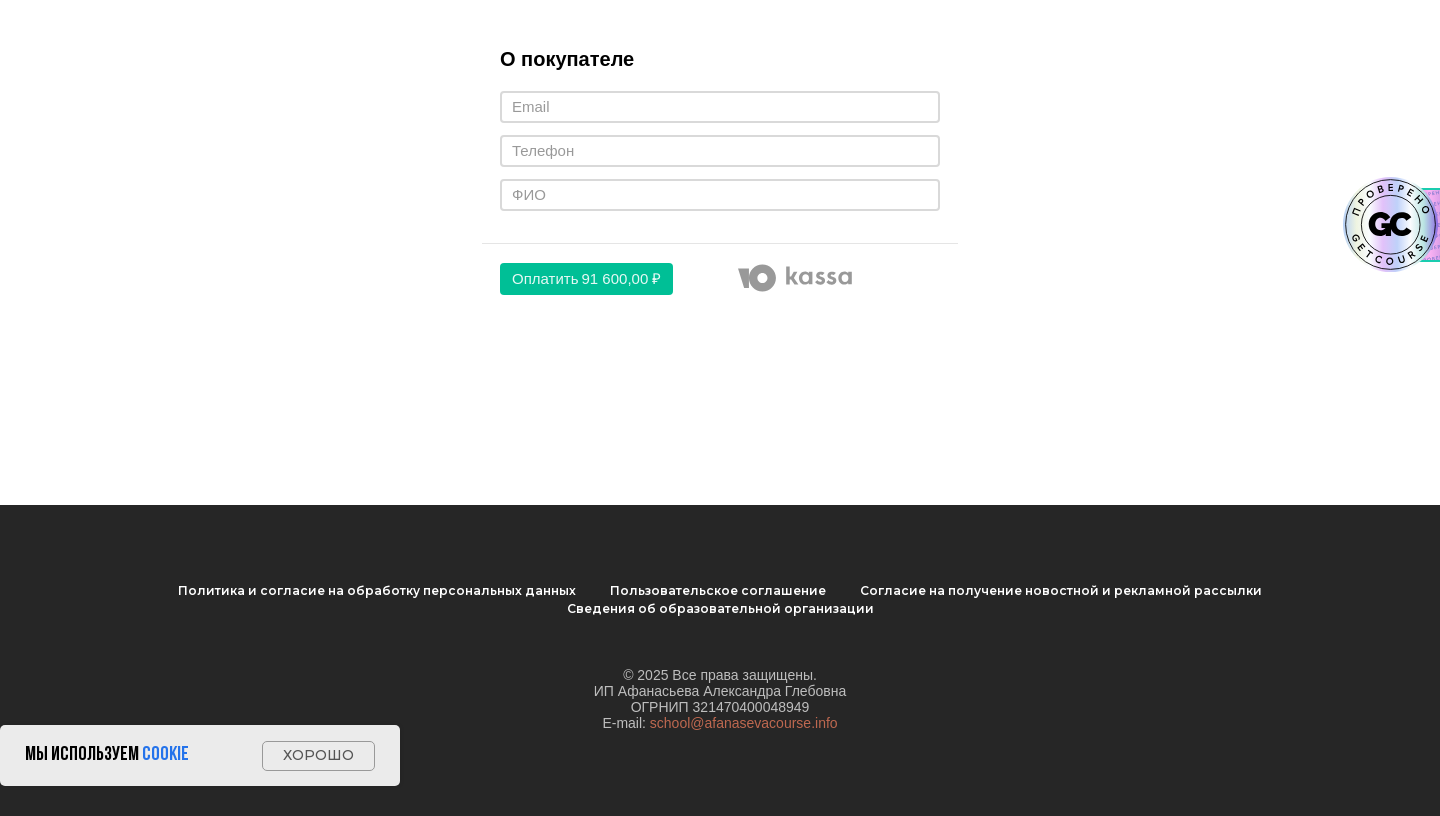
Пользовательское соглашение (718, 590)
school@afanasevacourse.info (744, 723)
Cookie (165, 755)
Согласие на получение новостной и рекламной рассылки (1061, 590)
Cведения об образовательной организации (720, 608)
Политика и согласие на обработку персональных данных (377, 590)
